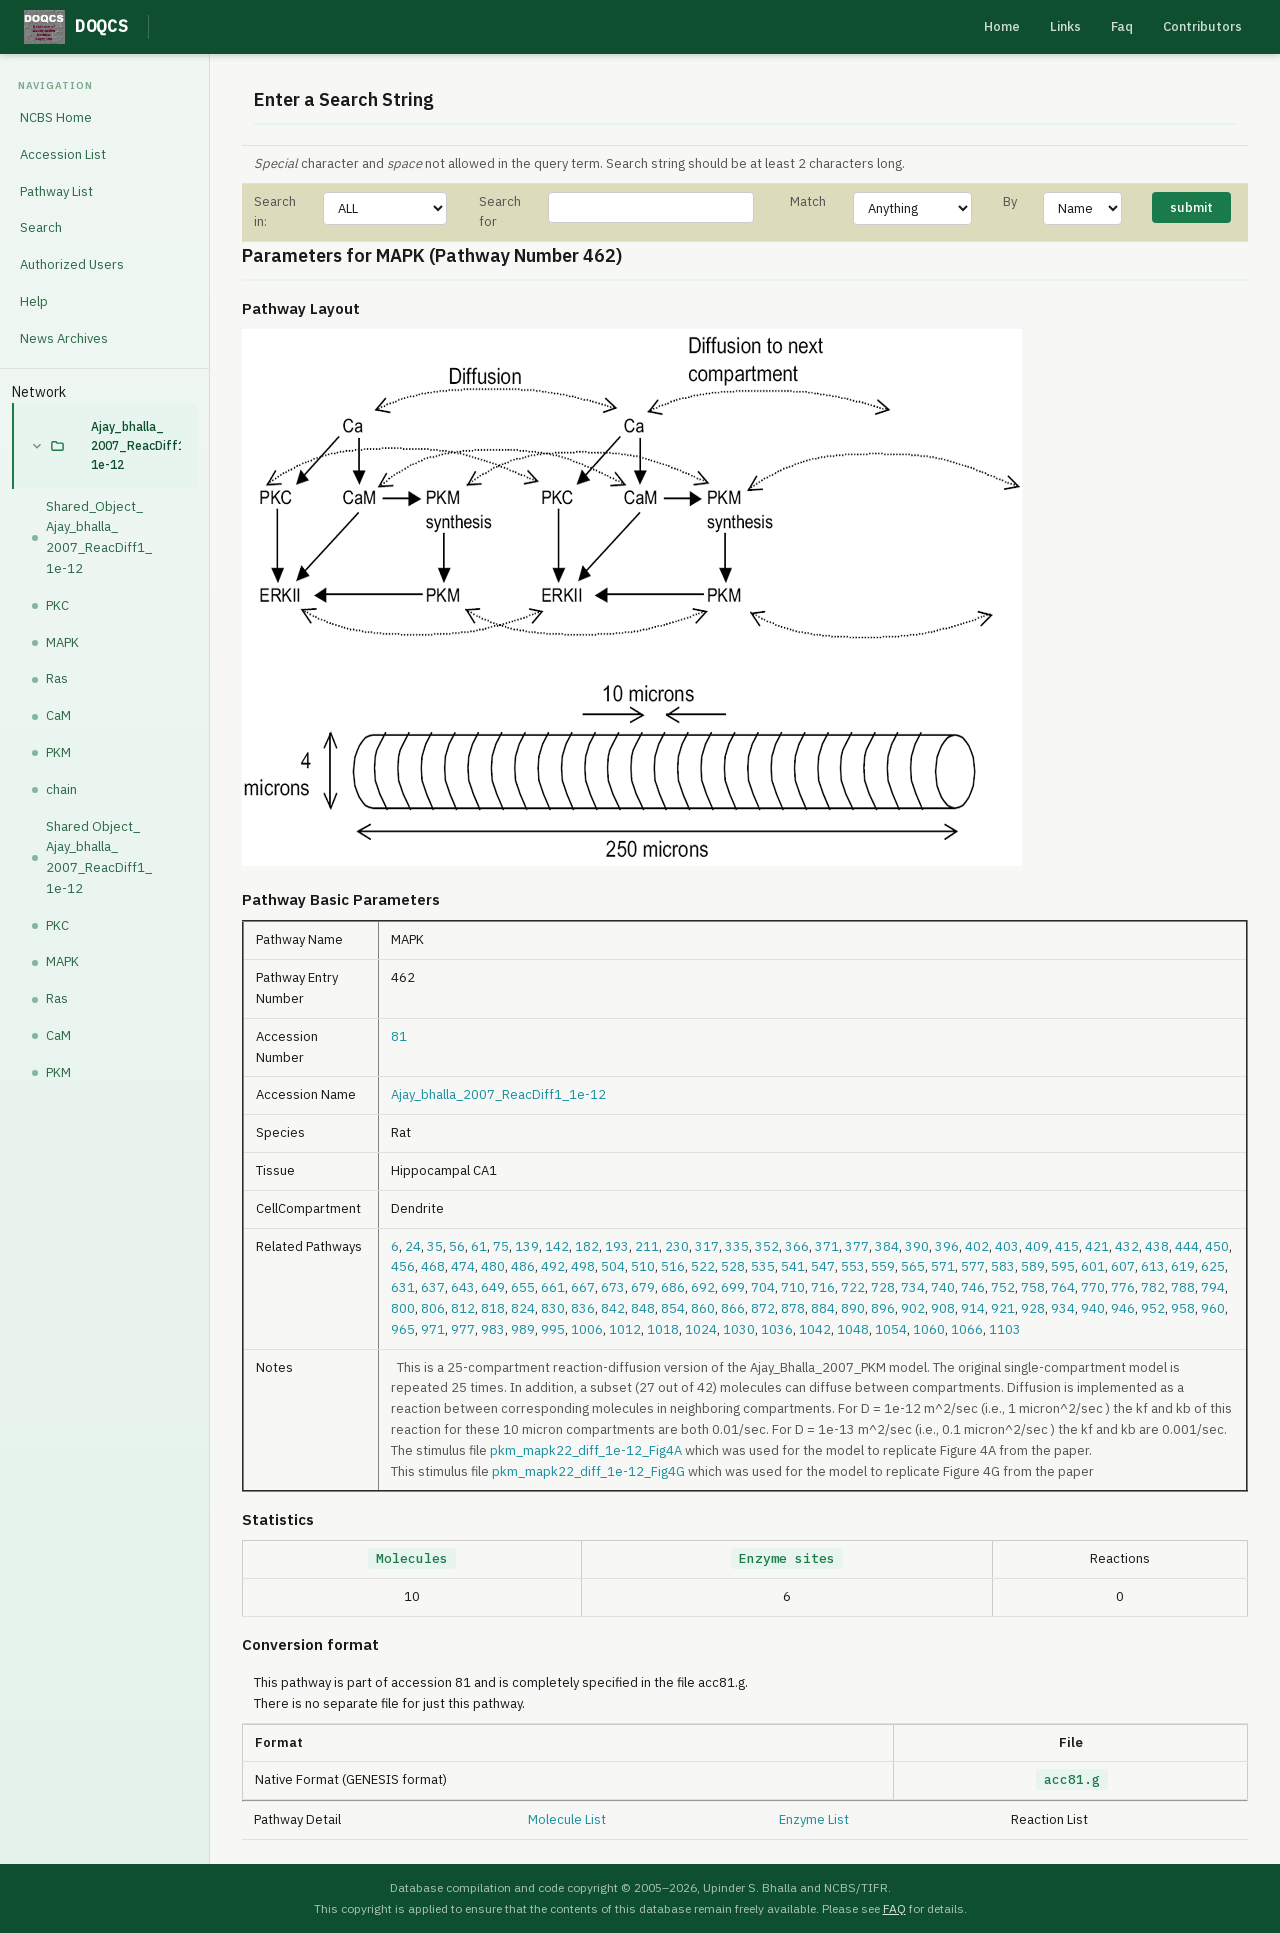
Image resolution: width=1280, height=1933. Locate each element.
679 (643, 1287)
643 (463, 1287)
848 (643, 1308)
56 (457, 1246)
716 (823, 1287)
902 (913, 1308)
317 (707, 1246)
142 (557, 1246)
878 (793, 1308)
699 (733, 1287)
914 (973, 1308)
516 (673, 1266)
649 (493, 1287)
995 (553, 1329)
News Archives (64, 338)
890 (853, 1308)
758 (1033, 1287)
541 (793, 1266)
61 (479, 1246)
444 (1187, 1246)
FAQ (894, 1908)
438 (1157, 1246)
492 (553, 1266)
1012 (625, 1329)
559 (883, 1266)
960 (1213, 1308)
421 (1097, 1246)
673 (613, 1287)
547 (823, 1266)
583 (1003, 1266)
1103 (1005, 1329)
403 (1007, 1246)
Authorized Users (72, 264)
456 (403, 1266)
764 (1063, 1287)
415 (1067, 1246)
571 (943, 1266)
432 (1127, 1246)
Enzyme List (814, 1819)
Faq (1122, 26)
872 (763, 1308)
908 (943, 1308)
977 (463, 1329)
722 (853, 1287)
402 (977, 1246)
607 (1123, 1266)
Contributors (1202, 26)
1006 (587, 1329)
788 (1183, 1287)
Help (34, 301)
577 (973, 1266)
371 (827, 1246)
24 (413, 1246)
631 (403, 1287)
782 (1153, 1287)
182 (587, 1246)
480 (493, 1266)
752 (1003, 1287)
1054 (891, 1329)
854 (673, 1308)
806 (433, 1308)
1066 (967, 1329)
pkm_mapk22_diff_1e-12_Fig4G (588, 1471)
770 (1093, 1287)
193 (617, 1246)
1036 (777, 1329)
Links (1065, 26)
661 (553, 1287)
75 (501, 1246)
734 (913, 1287)
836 (583, 1308)
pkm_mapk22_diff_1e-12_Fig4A (586, 1450)
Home (1002, 26)
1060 (929, 1329)
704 (763, 1287)
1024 (701, 1329)
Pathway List (56, 191)
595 (1063, 1266)
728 (883, 1287)
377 (857, 1246)
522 (703, 1266)
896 (883, 1308)
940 (1093, 1308)
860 (703, 1308)
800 (403, 1308)
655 (523, 1287)
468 (433, 1266)
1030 (739, 1329)
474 (463, 1266)
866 (733, 1308)
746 (973, 1287)
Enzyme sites (787, 1558)
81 (399, 1036)
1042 (815, 1329)
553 (853, 1266)
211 (647, 1246)
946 (1123, 1308)
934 (1063, 1308)
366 (797, 1246)
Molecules (412, 1558)
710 (793, 1287)
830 (553, 1308)
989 (523, 1329)
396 (947, 1246)
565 (913, 1266)
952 (1153, 1308)
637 (433, 1287)
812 (463, 1308)
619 (1183, 1266)
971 (433, 1329)
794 (1213, 1287)
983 (493, 1329)
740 (943, 1287)
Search (41, 227)
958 (1183, 1308)
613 (1153, 1266)
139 (527, 1246)
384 (887, 1246)
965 (403, 1329)
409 (1037, 1246)
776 (1123, 1287)
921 (1003, 1308)
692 (703, 1287)
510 (643, 1266)
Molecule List (567, 1819)
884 (823, 1308)
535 (763, 1266)
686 (673, 1287)
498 (583, 1266)
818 (493, 1308)
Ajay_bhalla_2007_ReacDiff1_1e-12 (136, 445)
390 (917, 1246)
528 (733, 1266)
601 (1093, 1266)
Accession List (63, 154)
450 (1217, 1246)
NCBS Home (56, 117)
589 (1033, 1266)
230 (677, 1246)
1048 (853, 1329)
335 (737, 1246)
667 (583, 1287)
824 (523, 1308)
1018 (663, 1329)
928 (1033, 1308)
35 (435, 1246)
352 (767, 1246)
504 (613, 1266)
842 (613, 1308)
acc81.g (1072, 1779)
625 (1213, 1266)
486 (523, 1266)
